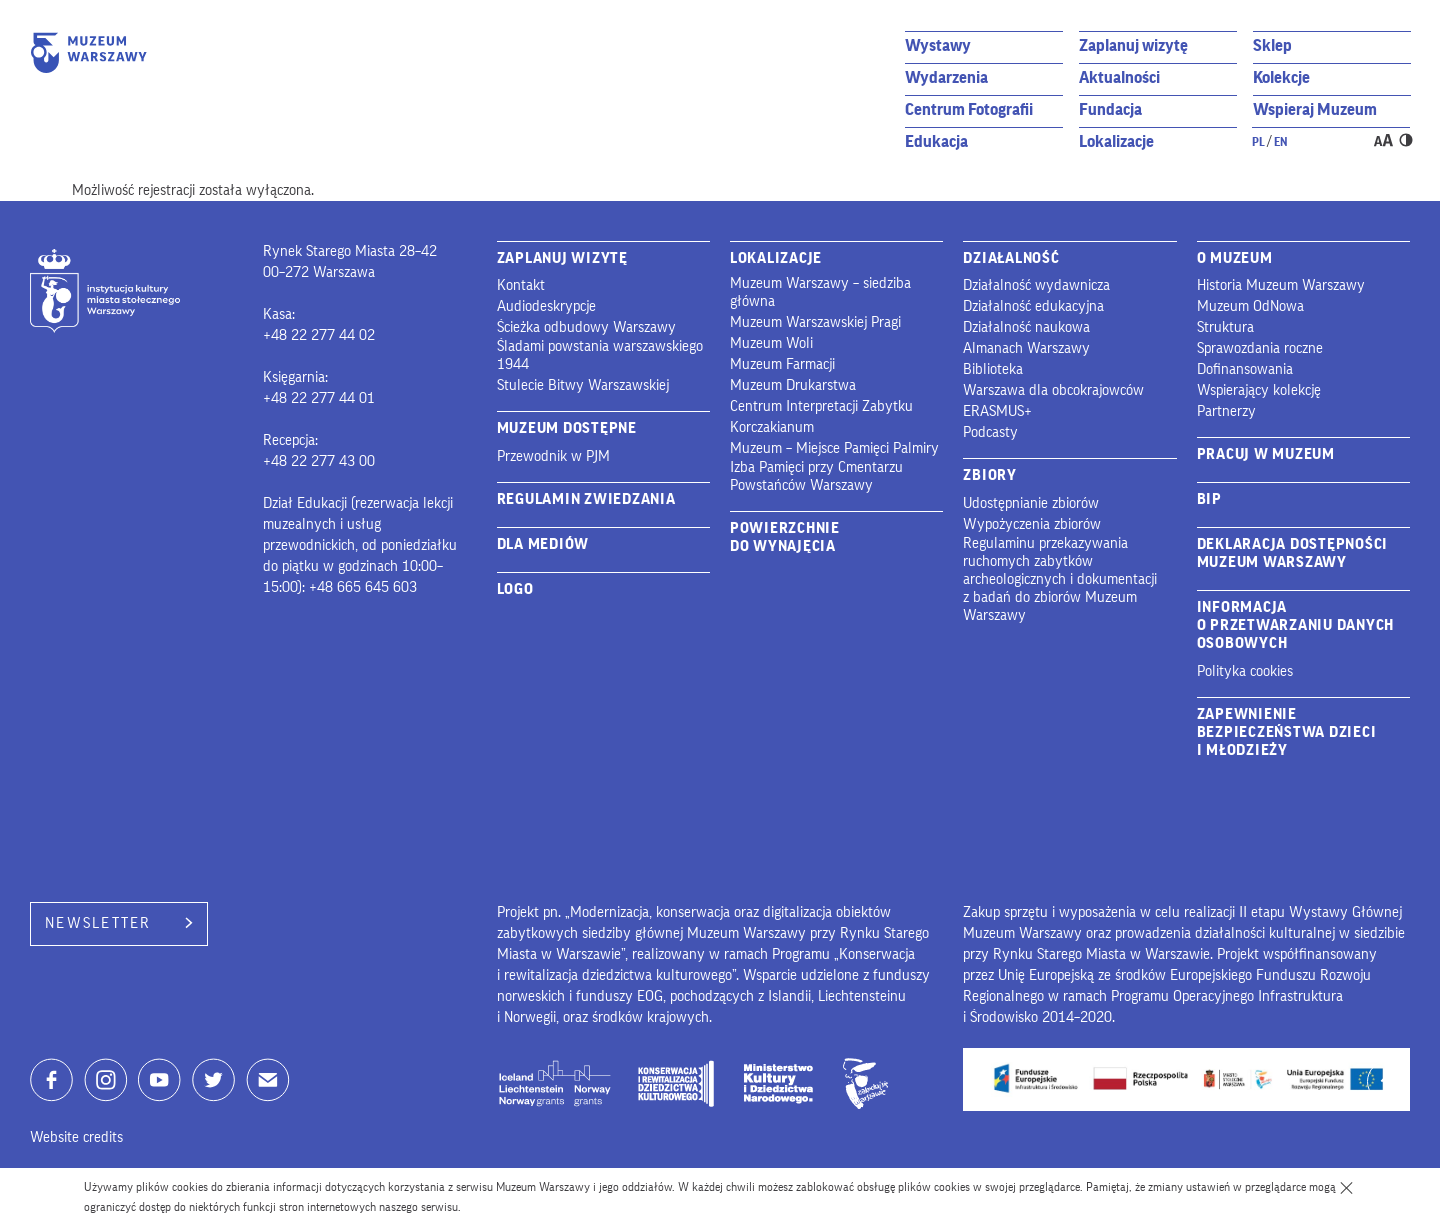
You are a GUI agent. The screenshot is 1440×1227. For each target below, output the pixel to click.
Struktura (1225, 327)
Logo (515, 589)
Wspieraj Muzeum (1315, 109)
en (1281, 142)
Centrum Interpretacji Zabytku (821, 406)
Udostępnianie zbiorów (1031, 503)
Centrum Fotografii (969, 109)
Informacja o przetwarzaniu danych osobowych (1296, 625)
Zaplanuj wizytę (1133, 45)
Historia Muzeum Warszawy (1281, 285)
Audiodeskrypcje (546, 306)
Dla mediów (543, 544)
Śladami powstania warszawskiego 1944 (600, 355)
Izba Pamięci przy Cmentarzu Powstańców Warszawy (816, 476)
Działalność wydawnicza (1036, 285)
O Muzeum (1235, 258)
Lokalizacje (1116, 141)
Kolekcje (1281, 77)
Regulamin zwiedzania (586, 499)
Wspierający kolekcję (1259, 390)
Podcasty (990, 432)
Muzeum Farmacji (782, 364)
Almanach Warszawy (1026, 348)
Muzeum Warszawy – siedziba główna (820, 292)
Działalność (1011, 258)
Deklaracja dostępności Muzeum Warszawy (1293, 553)
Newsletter (119, 923)
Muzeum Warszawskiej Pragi (815, 322)
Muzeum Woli (771, 343)
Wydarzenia (946, 77)
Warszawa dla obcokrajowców (1053, 390)
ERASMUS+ (997, 411)
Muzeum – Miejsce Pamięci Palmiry (834, 448)
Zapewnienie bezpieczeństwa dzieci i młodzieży (1287, 732)
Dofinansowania (1245, 369)
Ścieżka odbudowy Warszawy (586, 327)
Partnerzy (1226, 411)
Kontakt (521, 285)
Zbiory (990, 475)
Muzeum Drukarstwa (793, 385)
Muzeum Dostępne (567, 428)
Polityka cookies (1245, 671)
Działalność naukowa (1026, 327)
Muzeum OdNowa (1250, 306)
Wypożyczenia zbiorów (1032, 524)
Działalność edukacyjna (1033, 306)
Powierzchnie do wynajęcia (785, 537)
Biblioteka (993, 369)
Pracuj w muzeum (1266, 454)
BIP (1209, 499)
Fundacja (1110, 109)
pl (1258, 142)
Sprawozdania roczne (1260, 348)
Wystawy (938, 45)
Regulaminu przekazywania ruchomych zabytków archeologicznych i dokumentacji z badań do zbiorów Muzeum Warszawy (1060, 579)
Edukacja (936, 141)
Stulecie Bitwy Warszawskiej (583, 385)
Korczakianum (772, 427)
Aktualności (1119, 77)
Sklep (1272, 45)
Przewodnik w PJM (553, 456)
